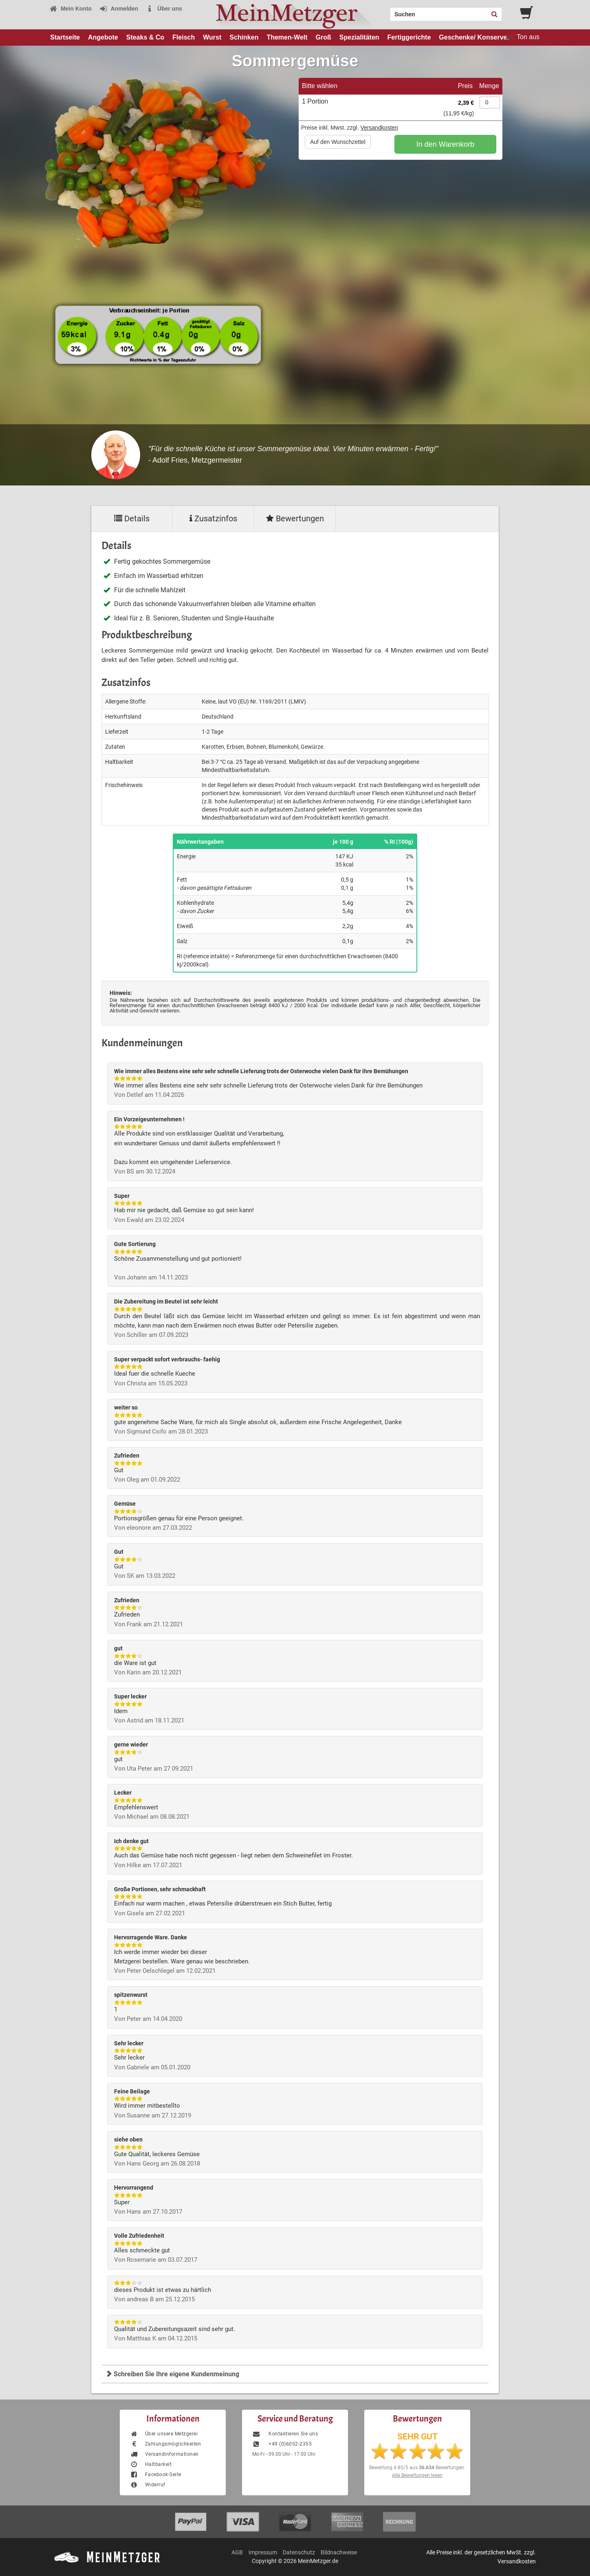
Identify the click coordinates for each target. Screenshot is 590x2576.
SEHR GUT (417, 2436)
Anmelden (118, 8)
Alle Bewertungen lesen (417, 2475)
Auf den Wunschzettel (337, 142)
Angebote (103, 37)
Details (132, 518)
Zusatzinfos (213, 518)
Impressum (263, 2552)
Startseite (65, 37)
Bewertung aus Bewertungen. (417, 2467)
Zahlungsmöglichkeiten (165, 2444)
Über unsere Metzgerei (164, 2434)
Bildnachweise (339, 2552)
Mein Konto (70, 8)
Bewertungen (295, 518)
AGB (237, 2552)
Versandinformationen (164, 2454)
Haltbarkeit (151, 2464)
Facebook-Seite (155, 2474)
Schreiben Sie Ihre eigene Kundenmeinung (172, 2374)
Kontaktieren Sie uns (285, 2434)
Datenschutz (299, 2552)
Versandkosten (379, 127)
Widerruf (147, 2485)
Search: (385, 11)
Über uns (164, 8)
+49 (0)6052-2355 (282, 2444)
